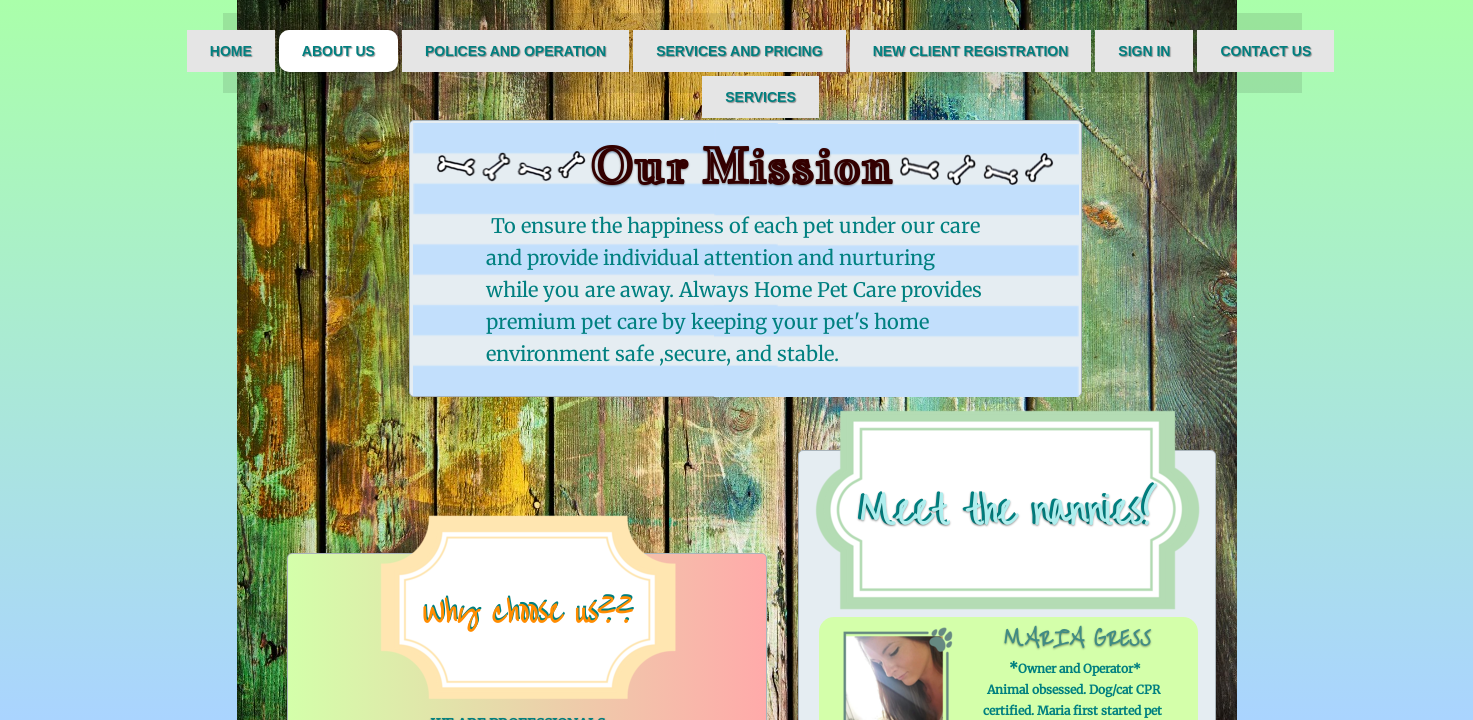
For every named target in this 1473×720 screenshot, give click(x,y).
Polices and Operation (515, 51)
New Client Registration (971, 51)
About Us (338, 51)
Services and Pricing (739, 51)
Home (231, 51)
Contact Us (1265, 51)
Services (760, 97)
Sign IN (1144, 51)
